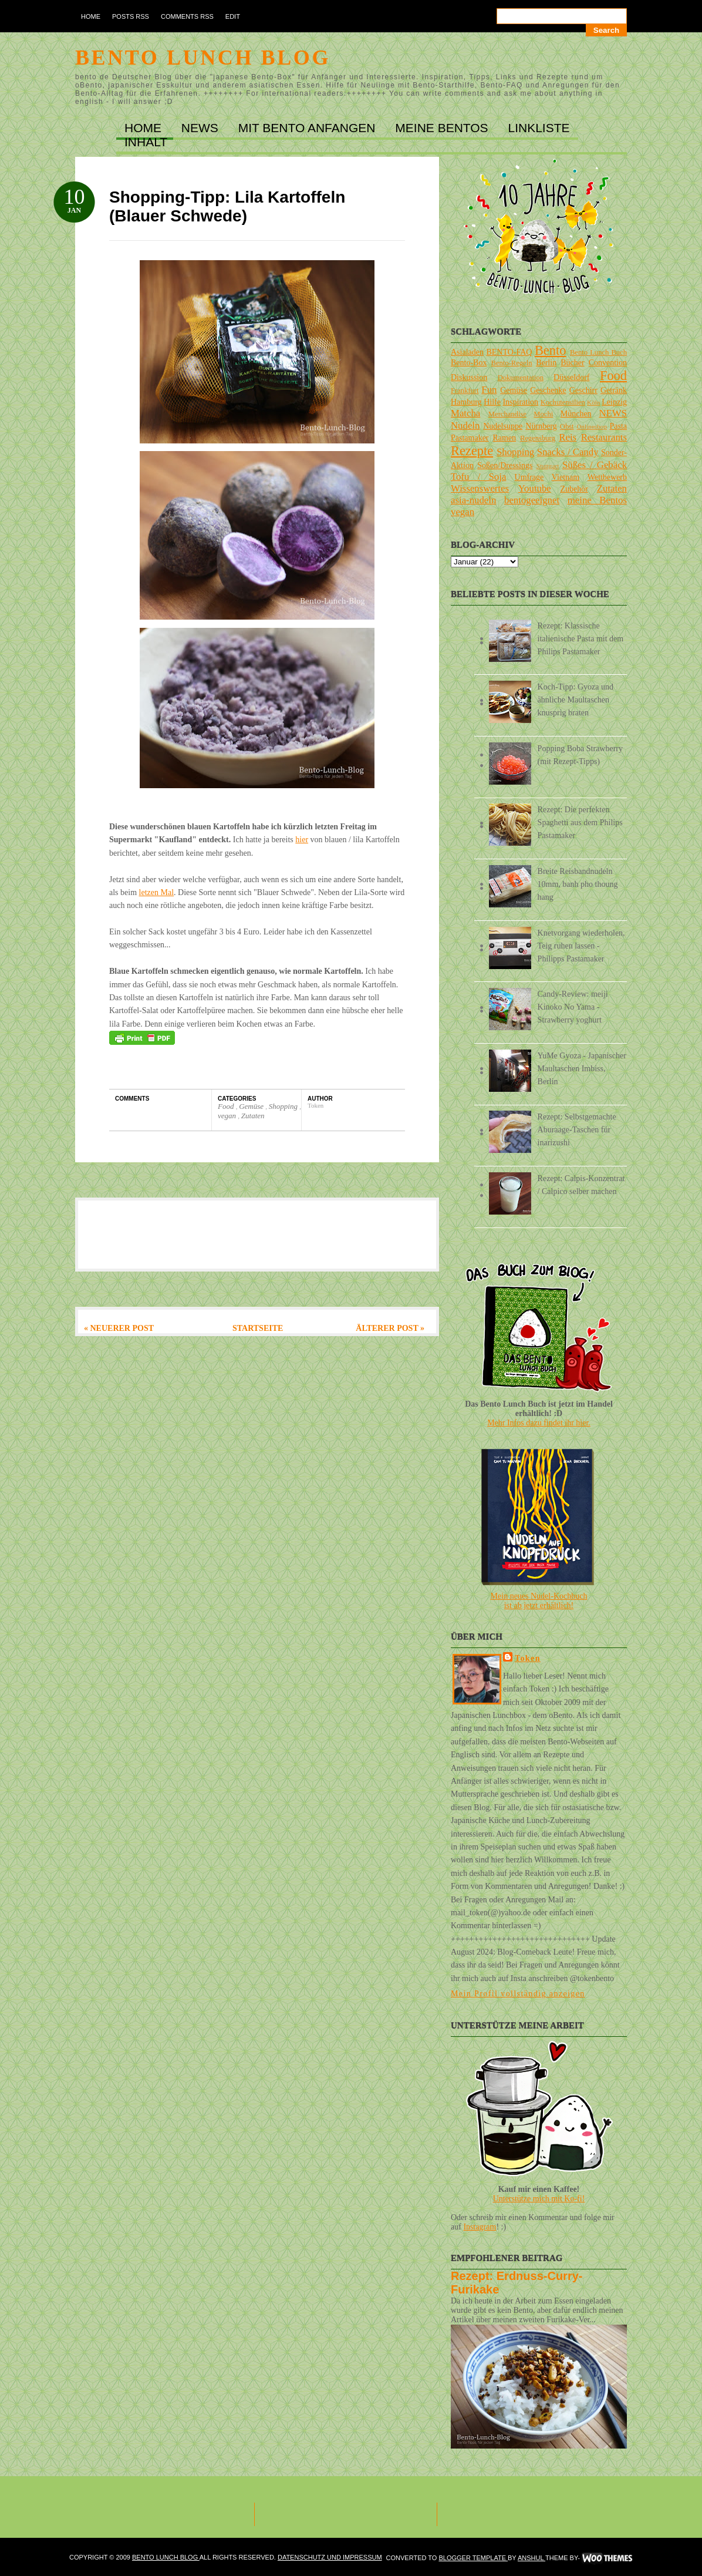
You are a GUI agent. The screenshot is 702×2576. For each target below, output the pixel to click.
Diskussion (469, 377)
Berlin (546, 362)
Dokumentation (521, 378)
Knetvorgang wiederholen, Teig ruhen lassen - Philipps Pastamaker (581, 946)
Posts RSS (130, 16)
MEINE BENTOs (443, 127)
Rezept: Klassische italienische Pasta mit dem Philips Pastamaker (581, 638)
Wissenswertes (480, 488)
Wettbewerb (607, 477)
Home (90, 16)
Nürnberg (540, 426)
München (576, 413)
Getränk (613, 390)
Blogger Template (473, 2557)
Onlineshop (591, 426)
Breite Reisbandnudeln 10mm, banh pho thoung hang (578, 884)
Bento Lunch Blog (202, 57)
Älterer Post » (390, 1328)
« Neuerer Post (119, 1328)
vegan (228, 1115)
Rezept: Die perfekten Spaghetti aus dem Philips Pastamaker (580, 822)
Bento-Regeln (511, 363)
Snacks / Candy (568, 452)
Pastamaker (470, 437)
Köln (593, 402)
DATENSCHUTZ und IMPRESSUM (330, 2557)
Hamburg (466, 402)
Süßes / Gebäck (594, 464)
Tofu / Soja (478, 476)
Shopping (284, 1106)
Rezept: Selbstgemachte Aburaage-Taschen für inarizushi (577, 1129)
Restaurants (604, 437)
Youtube (534, 488)
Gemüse (252, 1106)
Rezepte (472, 450)
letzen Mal (156, 892)
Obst (567, 426)
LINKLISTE (538, 127)
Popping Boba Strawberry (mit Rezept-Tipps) (580, 755)
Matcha (465, 413)
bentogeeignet (531, 500)
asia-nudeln (473, 500)
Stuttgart (547, 465)
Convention (608, 362)
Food (227, 1106)
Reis (567, 437)
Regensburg (537, 438)
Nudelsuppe (502, 426)
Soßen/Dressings (504, 465)
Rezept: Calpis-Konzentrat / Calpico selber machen (581, 1185)
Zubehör (574, 489)
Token (528, 1658)
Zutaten (253, 1115)
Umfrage (529, 477)
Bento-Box (469, 362)
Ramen (504, 437)
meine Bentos (597, 500)
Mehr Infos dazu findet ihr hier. (538, 1422)
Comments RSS (187, 16)
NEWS (201, 127)
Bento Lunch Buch (598, 352)
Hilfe (492, 402)
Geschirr (583, 390)
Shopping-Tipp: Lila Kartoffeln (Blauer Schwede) (227, 206)
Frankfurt (465, 390)
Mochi (543, 414)
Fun (489, 389)
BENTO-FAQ (509, 352)
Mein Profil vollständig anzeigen (518, 1993)
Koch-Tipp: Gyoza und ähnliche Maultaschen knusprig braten (575, 699)
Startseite (257, 1328)
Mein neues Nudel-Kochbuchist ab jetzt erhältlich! (539, 1601)
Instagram (479, 2226)
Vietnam (565, 477)
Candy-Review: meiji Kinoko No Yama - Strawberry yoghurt (573, 1007)
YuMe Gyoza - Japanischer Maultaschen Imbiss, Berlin (582, 1068)
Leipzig (614, 402)
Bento (550, 350)
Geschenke (548, 390)
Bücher (572, 362)
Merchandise (507, 414)
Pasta (618, 426)
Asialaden (467, 352)
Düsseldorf (571, 377)
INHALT (145, 142)
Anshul (531, 2557)
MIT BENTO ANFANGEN (308, 127)
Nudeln (465, 425)
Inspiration (520, 402)
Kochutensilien (563, 402)
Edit (232, 16)
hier (301, 839)
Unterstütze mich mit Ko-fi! (539, 2198)
